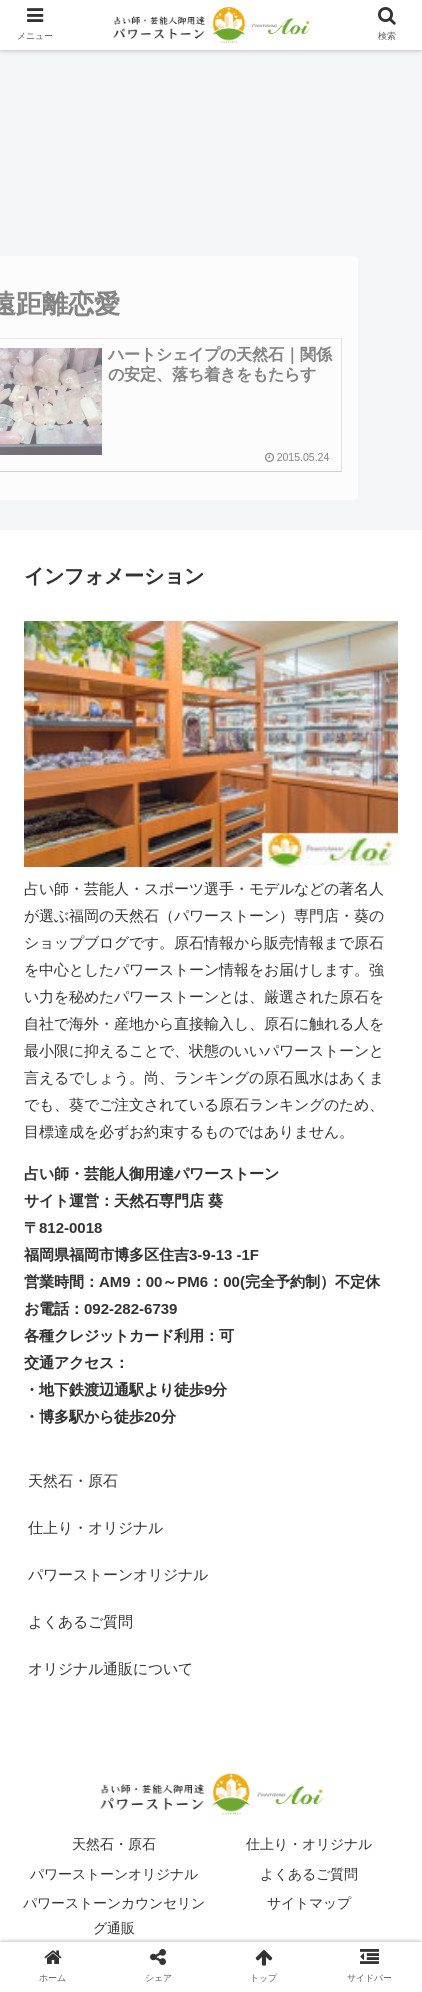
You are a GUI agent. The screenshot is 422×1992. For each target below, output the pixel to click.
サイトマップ (309, 1903)
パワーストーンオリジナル (118, 1574)
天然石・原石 (73, 1480)
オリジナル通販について (110, 1668)
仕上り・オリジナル (95, 1527)
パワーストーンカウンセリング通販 (114, 1915)
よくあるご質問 (80, 1621)
